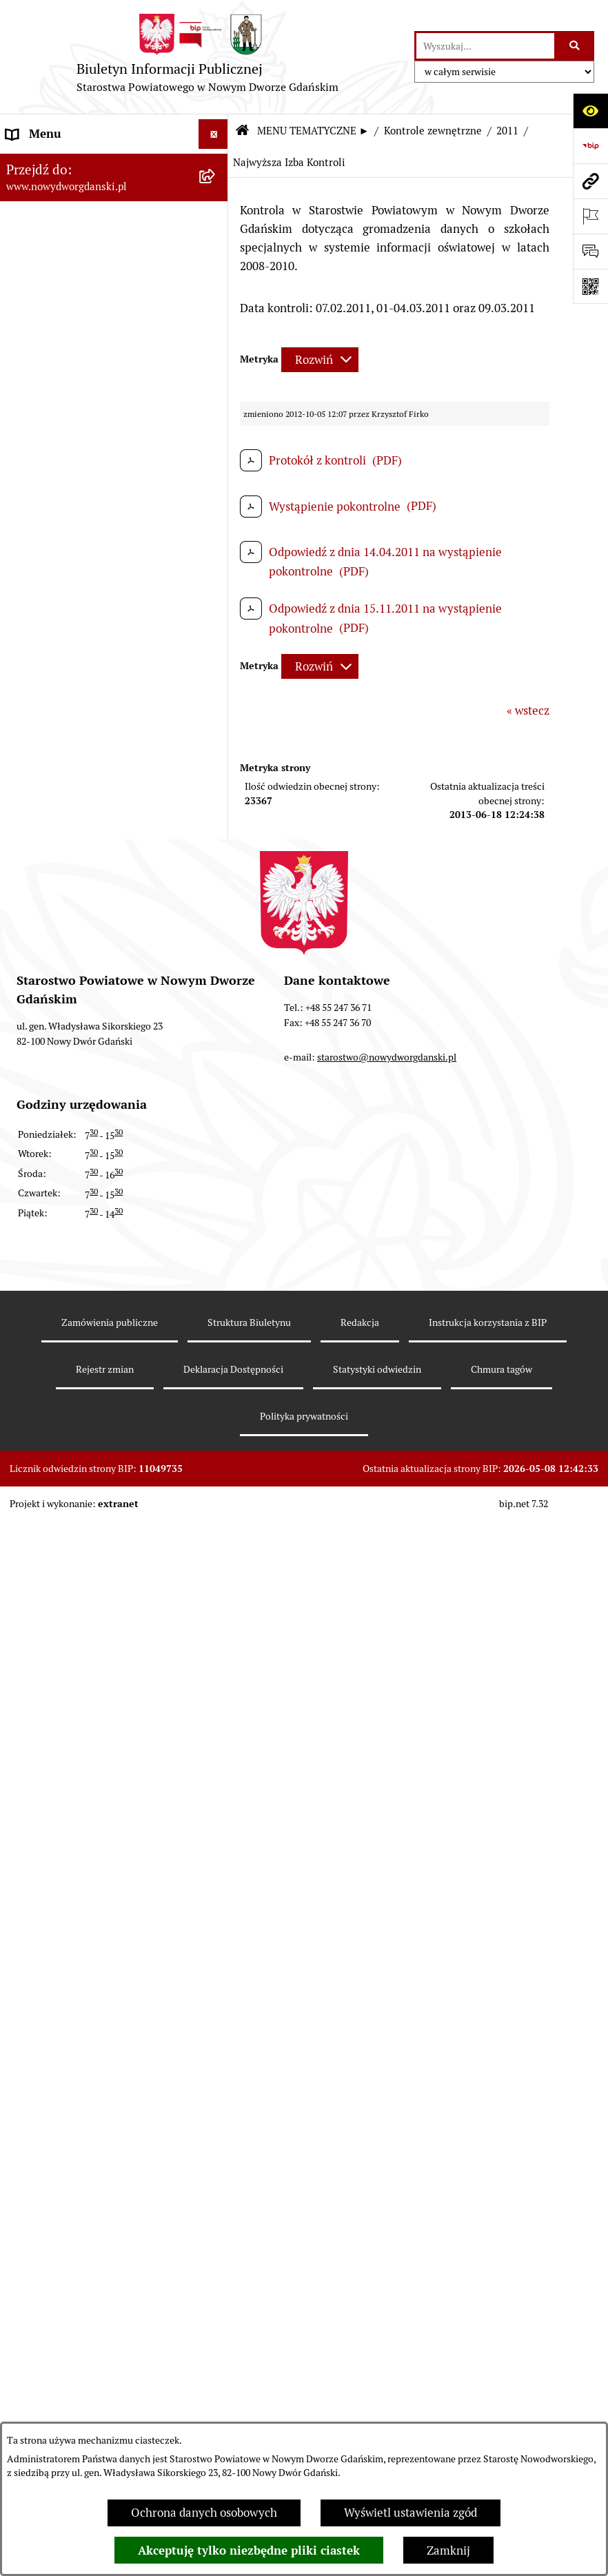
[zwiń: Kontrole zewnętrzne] (216, 982)
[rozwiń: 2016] (216, 1402)
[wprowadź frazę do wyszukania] (485, 46)
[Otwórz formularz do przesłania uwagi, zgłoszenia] (590, 251)
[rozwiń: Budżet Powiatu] (216, 275)
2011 (507, 130)
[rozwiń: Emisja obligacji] (216, 314)
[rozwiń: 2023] (216, 1135)
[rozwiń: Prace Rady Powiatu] (216, 352)
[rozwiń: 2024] (216, 1096)
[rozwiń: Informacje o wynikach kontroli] (216, 1861)
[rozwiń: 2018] (216, 1326)
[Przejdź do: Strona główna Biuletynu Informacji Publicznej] (242, 131)
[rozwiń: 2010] (216, 1747)
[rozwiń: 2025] (216, 1058)
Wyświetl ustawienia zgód (410, 2512)
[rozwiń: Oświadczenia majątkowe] (216, 543)
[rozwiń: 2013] (216, 1517)
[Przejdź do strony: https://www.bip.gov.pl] (590, 145)
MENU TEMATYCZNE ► (313, 130)
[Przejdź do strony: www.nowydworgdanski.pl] (590, 180)
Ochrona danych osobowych (204, 2512)
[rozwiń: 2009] (216, 1785)
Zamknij (448, 2550)
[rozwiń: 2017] (216, 1364)
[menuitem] (114, 165)
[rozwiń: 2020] (216, 1249)
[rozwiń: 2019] (216, 1288)
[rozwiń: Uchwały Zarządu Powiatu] (216, 428)
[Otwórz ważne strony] (590, 216)
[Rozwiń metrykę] (319, 359)
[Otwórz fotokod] (590, 286)
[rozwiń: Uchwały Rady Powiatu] (216, 390)
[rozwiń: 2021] (216, 1211)
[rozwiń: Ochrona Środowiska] (216, 905)
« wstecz (528, 710)
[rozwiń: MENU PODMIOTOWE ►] (216, 163)
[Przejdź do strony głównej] (207, 57)
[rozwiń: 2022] (216, 1173)
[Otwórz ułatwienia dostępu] (590, 110)
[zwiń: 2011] (216, 1594)
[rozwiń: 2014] (216, 1479)
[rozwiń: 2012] (216, 1555)
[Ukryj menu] (213, 134)
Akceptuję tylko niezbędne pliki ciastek (249, 2550)
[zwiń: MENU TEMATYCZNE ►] (216, 196)
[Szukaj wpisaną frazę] (575, 46)
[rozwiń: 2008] (216, 1823)
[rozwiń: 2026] (216, 1020)
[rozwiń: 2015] (216, 1441)
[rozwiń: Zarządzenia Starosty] (216, 467)
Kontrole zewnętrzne (433, 130)
